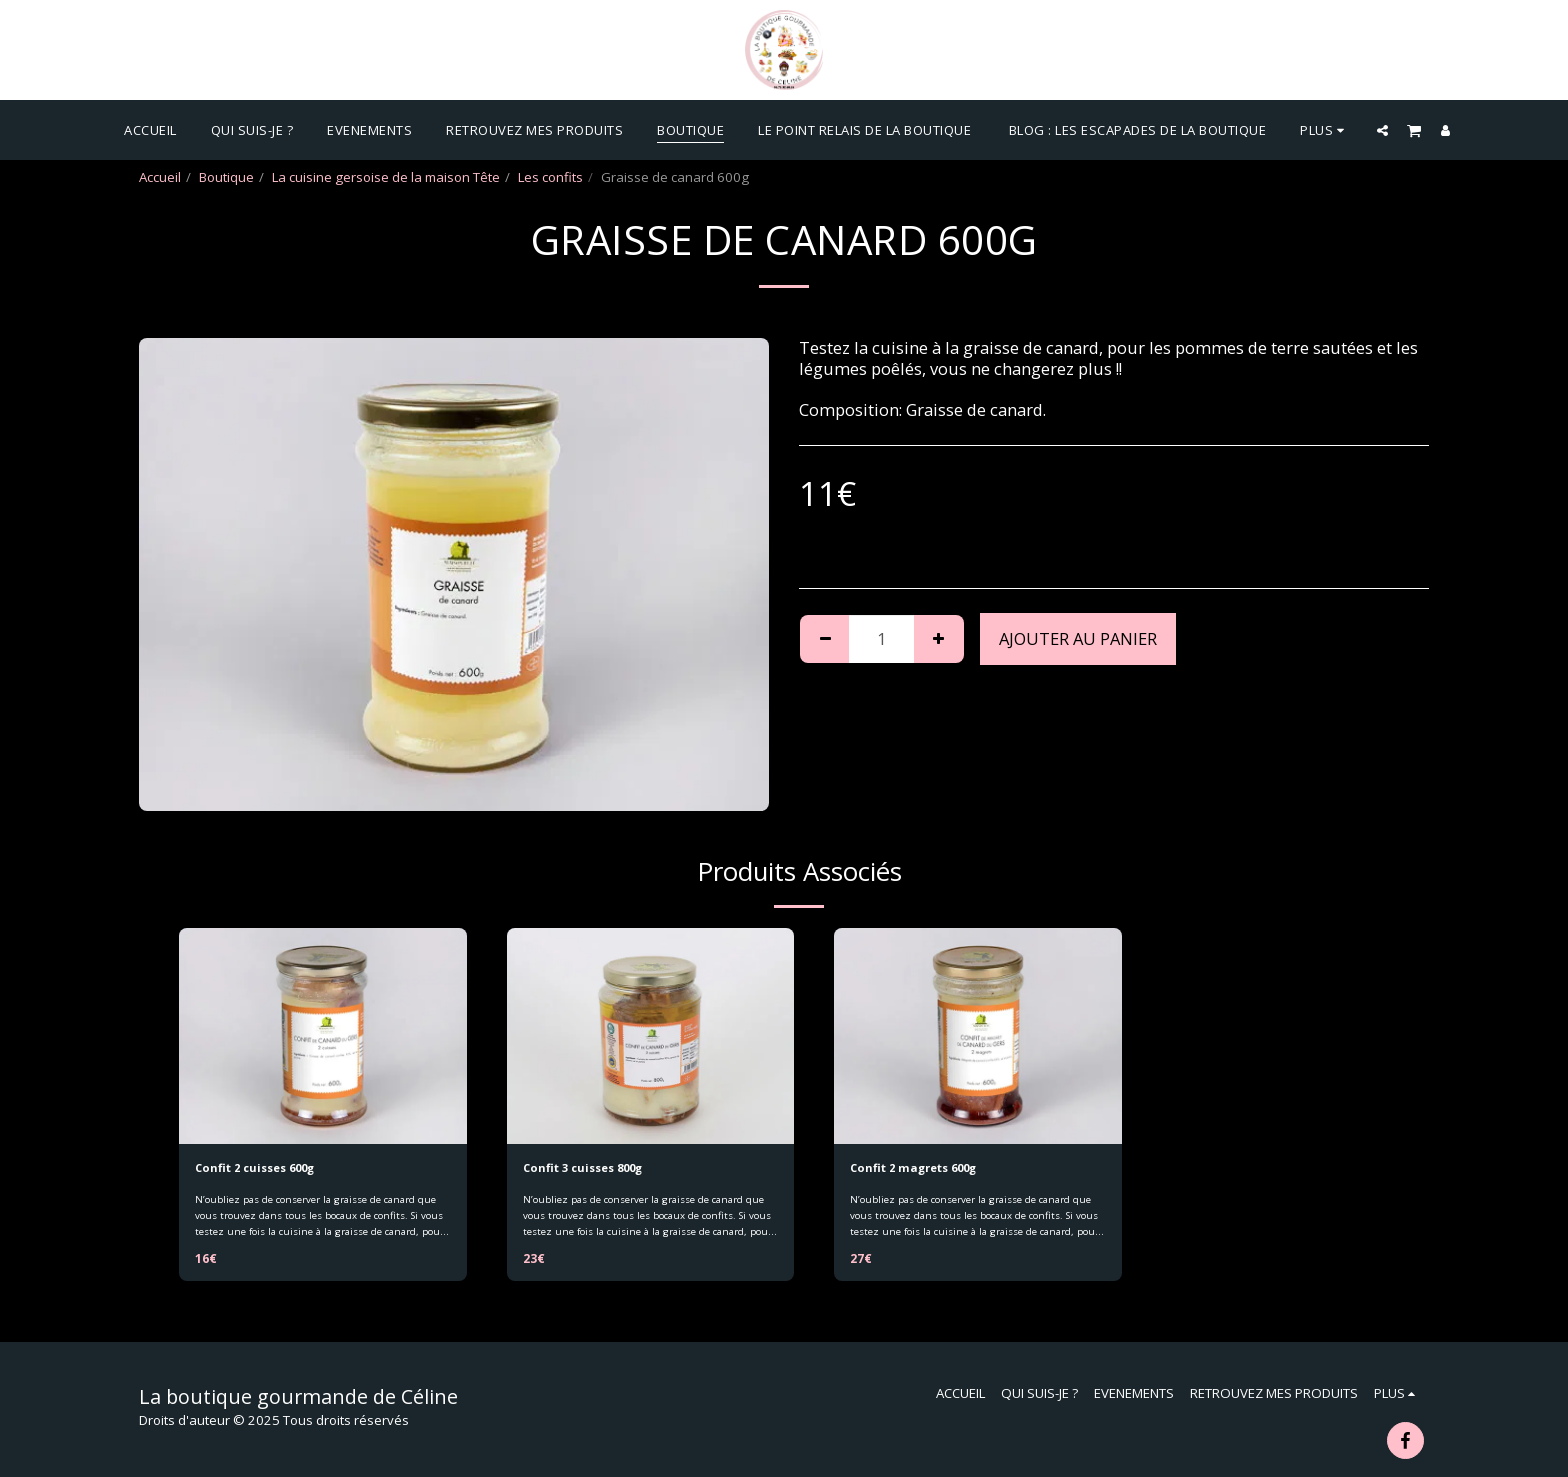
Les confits (550, 177)
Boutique (226, 177)
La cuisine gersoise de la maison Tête (386, 177)
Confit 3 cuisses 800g (594, 1169)
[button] (1382, 130)
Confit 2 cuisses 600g (266, 1169)
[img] (323, 1036)
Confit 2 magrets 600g (925, 1169)
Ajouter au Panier (1078, 638)
